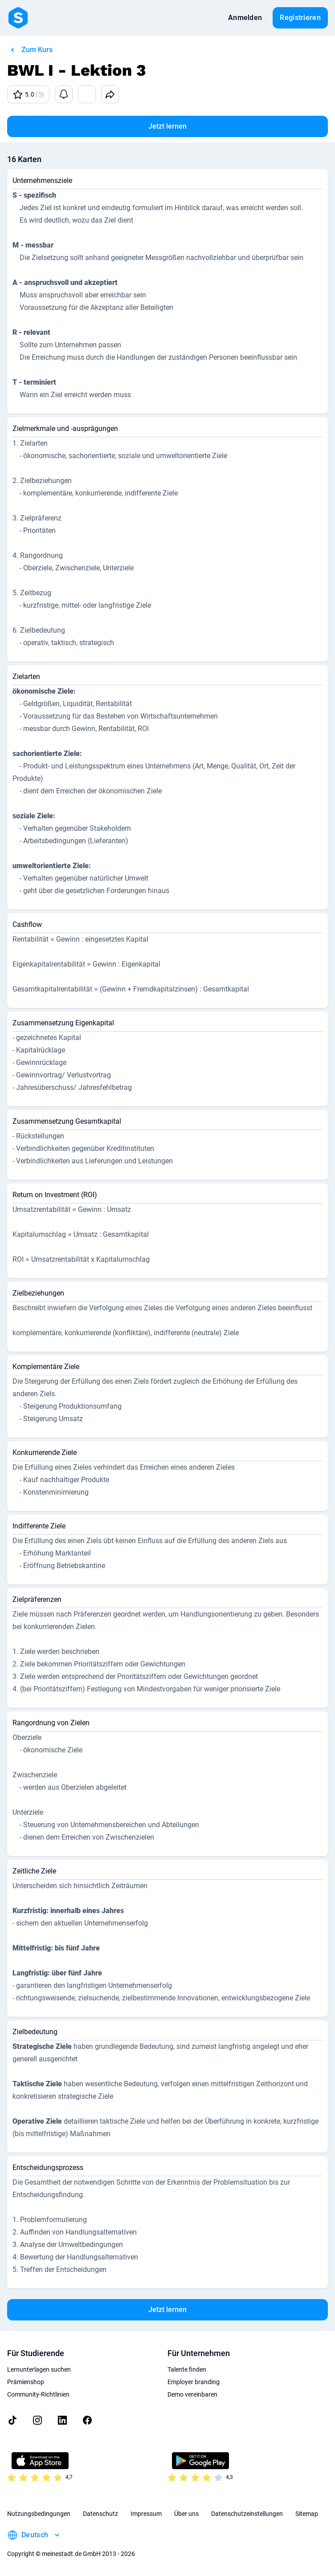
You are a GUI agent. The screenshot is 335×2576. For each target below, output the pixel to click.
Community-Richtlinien (38, 2394)
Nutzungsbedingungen (38, 2513)
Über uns (186, 2513)
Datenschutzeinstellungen (247, 2513)
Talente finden (187, 2369)
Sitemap (306, 2513)
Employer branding (194, 2381)
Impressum (146, 2513)
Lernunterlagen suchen (39, 2369)
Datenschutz (100, 2513)
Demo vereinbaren (192, 2394)
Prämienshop (25, 2381)
